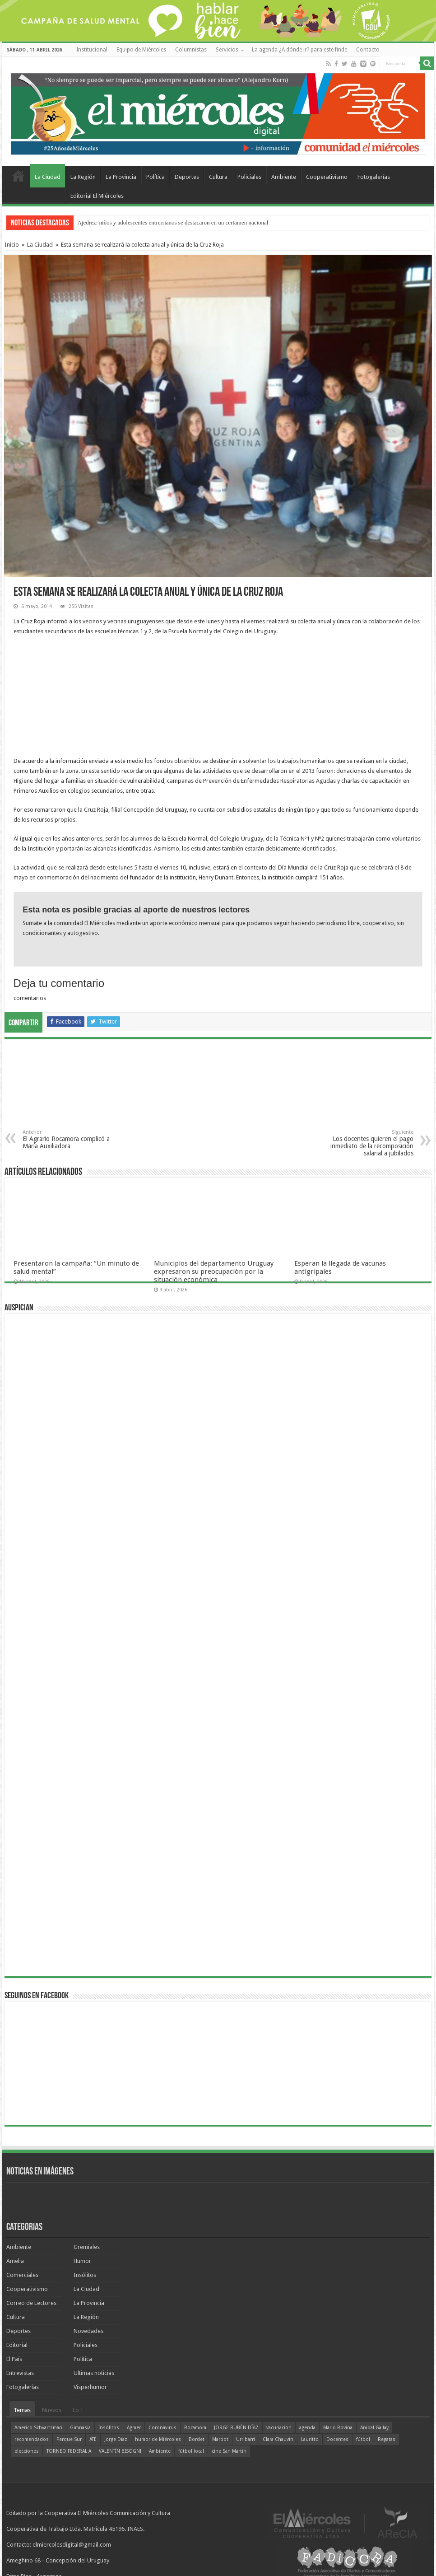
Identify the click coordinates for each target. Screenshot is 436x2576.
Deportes (187, 176)
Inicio (12, 244)
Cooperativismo (327, 176)
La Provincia (121, 176)
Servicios (227, 50)
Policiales (249, 176)
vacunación (279, 2428)
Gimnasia (80, 2428)
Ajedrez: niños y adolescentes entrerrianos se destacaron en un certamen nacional (172, 222)
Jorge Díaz (115, 2439)
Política (155, 176)
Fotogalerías (373, 176)
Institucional (91, 50)
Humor (82, 2261)
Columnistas (191, 50)
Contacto (368, 50)
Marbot (220, 2439)
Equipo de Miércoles (141, 50)
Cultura (218, 176)
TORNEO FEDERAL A (68, 2451)
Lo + (78, 2410)
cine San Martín (229, 2451)
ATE (93, 2439)
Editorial (17, 2345)
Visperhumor (90, 2387)
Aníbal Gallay (374, 2428)
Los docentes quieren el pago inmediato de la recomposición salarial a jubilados (367, 1143)
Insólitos (85, 2275)
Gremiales (87, 2247)
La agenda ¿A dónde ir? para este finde (299, 50)
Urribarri (245, 2439)
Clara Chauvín (278, 2439)
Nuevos (51, 2410)
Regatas (386, 2439)
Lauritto (310, 2439)
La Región (83, 176)
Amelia (15, 2261)
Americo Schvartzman (38, 2428)
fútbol (363, 2439)
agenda (307, 2428)
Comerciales (22, 2275)
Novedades (88, 2331)
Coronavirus (162, 2428)
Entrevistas (20, 2373)
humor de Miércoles (158, 2439)
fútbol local (191, 2451)
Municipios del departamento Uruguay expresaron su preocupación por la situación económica (214, 1271)
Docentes (337, 2439)
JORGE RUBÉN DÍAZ (236, 2428)
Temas (22, 2410)
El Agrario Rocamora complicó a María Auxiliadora (69, 1139)
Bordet (196, 2439)
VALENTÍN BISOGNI (120, 2451)
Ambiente (283, 176)
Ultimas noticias (94, 2373)
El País (14, 2359)
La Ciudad (47, 176)
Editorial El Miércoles (97, 195)
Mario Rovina (338, 2428)
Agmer (134, 2428)
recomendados (31, 2439)
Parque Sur (69, 2439)
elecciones (26, 2451)
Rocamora (195, 2428)
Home (18, 175)
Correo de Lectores (31, 2303)
